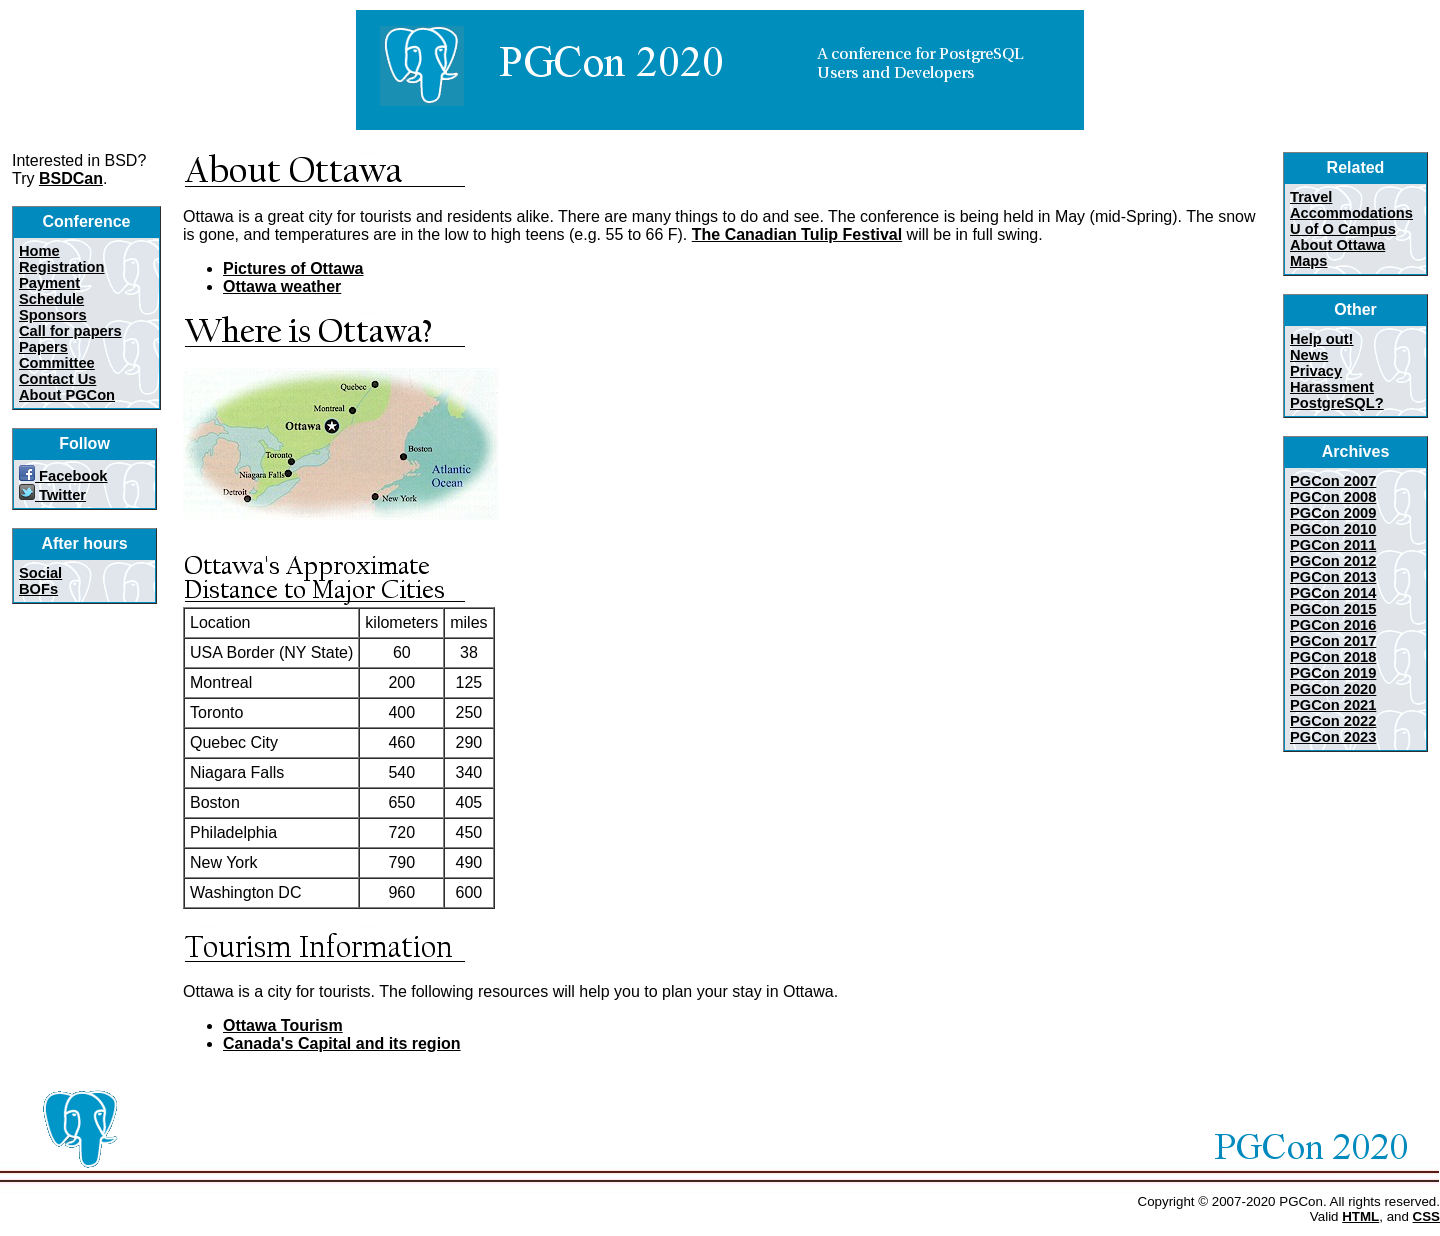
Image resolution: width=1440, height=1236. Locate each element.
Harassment (1332, 387)
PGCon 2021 (1333, 705)
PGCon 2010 (1333, 529)
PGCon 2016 (1333, 625)
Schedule (51, 299)
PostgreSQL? (1337, 403)
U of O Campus (1343, 229)
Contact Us (57, 379)
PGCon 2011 (1333, 545)
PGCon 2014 (1333, 593)
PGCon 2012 (1333, 561)
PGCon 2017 (1333, 641)
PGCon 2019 (1333, 673)
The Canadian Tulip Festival (797, 234)
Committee (57, 363)
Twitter (52, 495)
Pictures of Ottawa (293, 268)
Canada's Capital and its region (342, 1043)
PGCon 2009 (1333, 513)
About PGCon (67, 395)
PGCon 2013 (1333, 577)
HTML (1360, 1216)
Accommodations (1351, 213)
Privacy (1316, 371)
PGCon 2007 (1333, 481)
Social (40, 573)
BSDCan (71, 178)
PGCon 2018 (1333, 657)
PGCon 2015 (1333, 609)
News (1309, 355)
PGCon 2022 (1333, 721)
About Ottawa (1337, 245)
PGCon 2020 (1333, 689)
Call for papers (70, 331)
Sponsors (53, 315)
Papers (43, 347)
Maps (1308, 261)
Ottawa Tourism (283, 1025)
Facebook (63, 476)
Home (39, 251)
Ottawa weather (282, 286)
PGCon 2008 (1333, 497)
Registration (62, 267)
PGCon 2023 (1333, 737)
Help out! (1322, 339)
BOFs (38, 589)
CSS (1426, 1216)
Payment (49, 283)
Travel (1311, 197)
